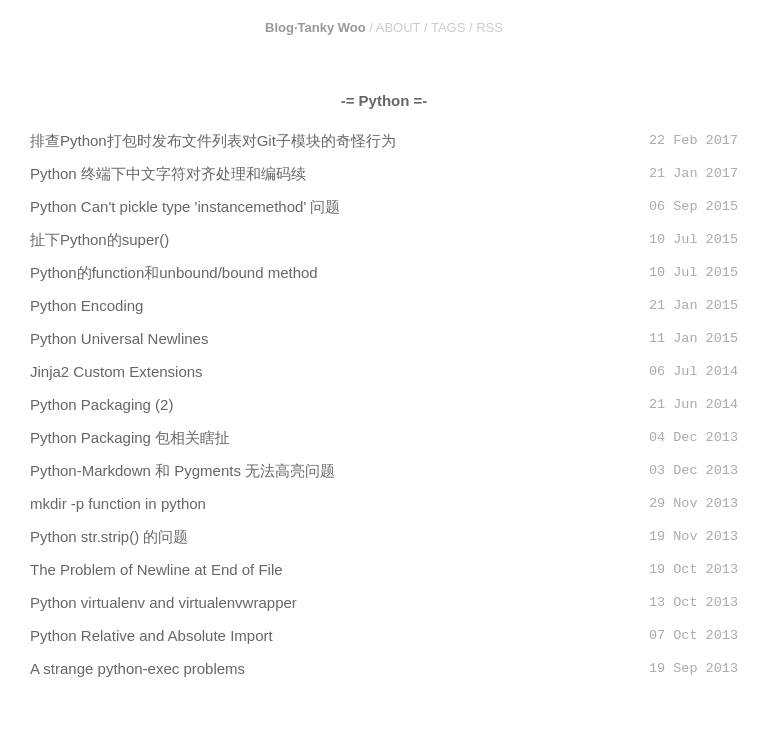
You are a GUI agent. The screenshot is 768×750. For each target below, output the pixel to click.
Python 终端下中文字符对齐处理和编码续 (168, 173)
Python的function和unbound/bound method (174, 272)
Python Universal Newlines (119, 338)
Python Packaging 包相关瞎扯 (130, 437)
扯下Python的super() (99, 239)
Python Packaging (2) (101, 404)
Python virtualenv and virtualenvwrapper (163, 602)
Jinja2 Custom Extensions (116, 371)
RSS (489, 27)
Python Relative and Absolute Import (151, 635)
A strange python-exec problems (137, 668)
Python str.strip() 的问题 (109, 536)
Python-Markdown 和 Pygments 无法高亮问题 (182, 470)
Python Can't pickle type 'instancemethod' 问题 (185, 206)
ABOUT (398, 27)
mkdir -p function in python (118, 503)
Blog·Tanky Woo (315, 27)
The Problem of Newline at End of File (156, 569)
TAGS (448, 27)
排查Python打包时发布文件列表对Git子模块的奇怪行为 (213, 140)
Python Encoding (86, 305)
